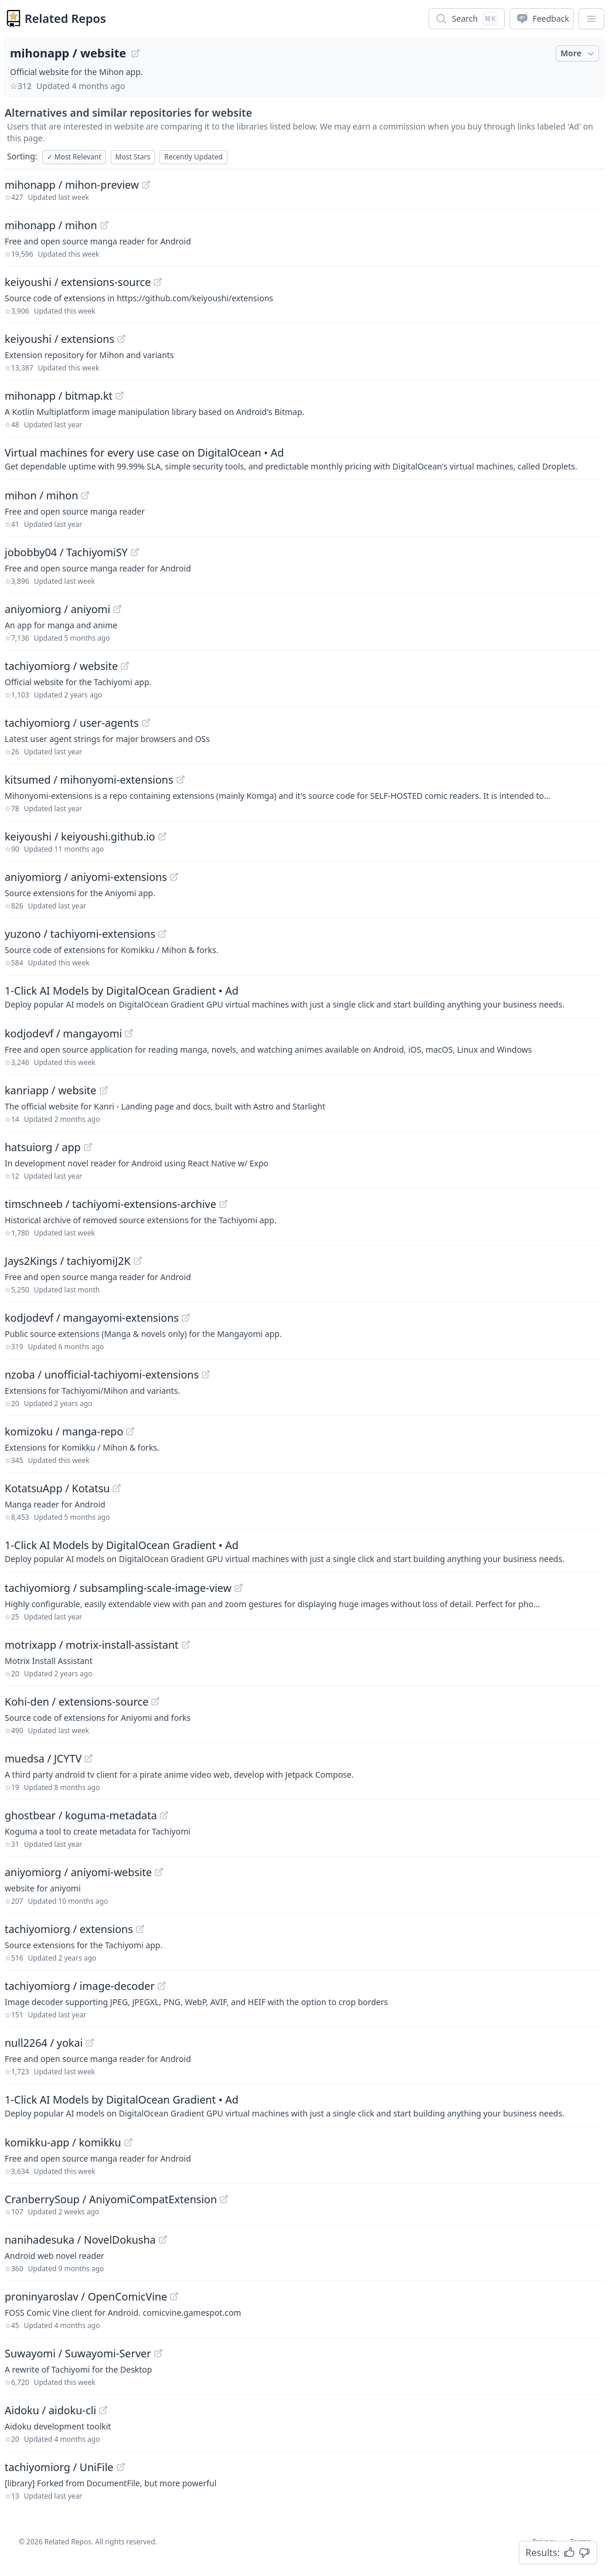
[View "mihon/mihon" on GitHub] (85, 495)
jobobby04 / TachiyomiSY (66, 552)
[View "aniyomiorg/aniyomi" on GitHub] (117, 609)
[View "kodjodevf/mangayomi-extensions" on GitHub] (185, 1317)
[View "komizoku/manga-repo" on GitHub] (130, 1431)
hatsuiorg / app (43, 1147)
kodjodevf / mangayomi (63, 1033)
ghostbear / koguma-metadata (81, 1815)
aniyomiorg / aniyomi (57, 609)
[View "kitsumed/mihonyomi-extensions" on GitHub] (180, 779)
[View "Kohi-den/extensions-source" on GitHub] (155, 1701)
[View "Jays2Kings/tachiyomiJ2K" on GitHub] (137, 1260)
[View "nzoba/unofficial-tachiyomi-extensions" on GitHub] (205, 1374)
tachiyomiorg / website (61, 666)
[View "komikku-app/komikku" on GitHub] (128, 2142)
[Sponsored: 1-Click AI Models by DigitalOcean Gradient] (304, 996)
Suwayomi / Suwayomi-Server (78, 2353)
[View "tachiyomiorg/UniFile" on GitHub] (120, 2467)
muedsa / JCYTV (43, 1758)
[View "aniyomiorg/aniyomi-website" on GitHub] (159, 1872)
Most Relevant (74, 157)
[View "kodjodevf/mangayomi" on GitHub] (129, 1033)
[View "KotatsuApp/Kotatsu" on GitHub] (116, 1488)
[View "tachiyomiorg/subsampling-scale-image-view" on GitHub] (238, 1587)
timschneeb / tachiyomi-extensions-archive (110, 1204)
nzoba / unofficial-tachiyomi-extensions (102, 1374)
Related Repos (65, 18)
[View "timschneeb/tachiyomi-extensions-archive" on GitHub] (223, 1204)
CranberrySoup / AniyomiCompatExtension (111, 2199)
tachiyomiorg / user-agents (72, 723)
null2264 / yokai (44, 2043)
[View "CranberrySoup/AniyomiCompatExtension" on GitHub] (224, 2199)
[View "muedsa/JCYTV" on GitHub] (88, 1758)
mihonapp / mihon (51, 225)
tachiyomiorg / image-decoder (80, 1986)
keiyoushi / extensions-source (78, 282)
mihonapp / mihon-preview (72, 185)
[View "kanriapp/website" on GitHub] (103, 1090)
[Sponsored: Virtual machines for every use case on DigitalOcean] (304, 458)
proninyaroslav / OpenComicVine (86, 2296)
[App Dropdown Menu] (591, 18)
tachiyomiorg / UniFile (59, 2467)
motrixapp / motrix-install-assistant (92, 1645)
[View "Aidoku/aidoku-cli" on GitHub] (103, 2410)
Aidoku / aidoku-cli (50, 2410)
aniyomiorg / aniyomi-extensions (86, 877)
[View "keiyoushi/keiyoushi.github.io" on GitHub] (162, 836)
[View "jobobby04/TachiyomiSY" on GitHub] (135, 552)
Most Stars (133, 157)
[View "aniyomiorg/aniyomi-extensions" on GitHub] (174, 877)
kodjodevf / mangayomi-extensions (92, 1318)
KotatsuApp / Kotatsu (57, 1488)
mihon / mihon (41, 495)
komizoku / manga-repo (64, 1431)
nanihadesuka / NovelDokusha (80, 2240)
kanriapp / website (51, 1090)
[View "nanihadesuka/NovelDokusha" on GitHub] (163, 2239)
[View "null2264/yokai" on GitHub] (89, 2042)
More (578, 53)
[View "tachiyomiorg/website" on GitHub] (125, 666)
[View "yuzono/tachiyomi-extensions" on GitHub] (162, 933)
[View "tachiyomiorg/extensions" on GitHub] (140, 1929)
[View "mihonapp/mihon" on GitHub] (104, 225)
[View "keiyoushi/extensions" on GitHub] (121, 338)
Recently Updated (193, 157)
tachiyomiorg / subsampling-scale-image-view (118, 1588)
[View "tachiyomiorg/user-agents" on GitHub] (146, 722)
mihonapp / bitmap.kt (59, 396)
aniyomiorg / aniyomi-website (78, 1872)
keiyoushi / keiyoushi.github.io (80, 836)
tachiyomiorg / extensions (69, 1929)
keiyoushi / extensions (59, 339)
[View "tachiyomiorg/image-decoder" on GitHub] (161, 1985)
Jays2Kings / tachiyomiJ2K (68, 1261)
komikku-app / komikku (63, 2142)
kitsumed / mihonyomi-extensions (89, 780)
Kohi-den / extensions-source (76, 1701)
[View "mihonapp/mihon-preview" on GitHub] (146, 184)
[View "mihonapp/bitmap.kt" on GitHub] (119, 395)
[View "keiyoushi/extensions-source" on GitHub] (157, 282)
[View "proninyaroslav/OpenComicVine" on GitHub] (174, 2296)
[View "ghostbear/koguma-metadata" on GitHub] (164, 1815)
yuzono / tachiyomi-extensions (80, 934)
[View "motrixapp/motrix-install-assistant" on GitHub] (185, 1644)
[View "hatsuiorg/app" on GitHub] (88, 1147)
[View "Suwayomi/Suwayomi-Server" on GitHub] (158, 2353)
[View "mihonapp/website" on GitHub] (135, 53)
